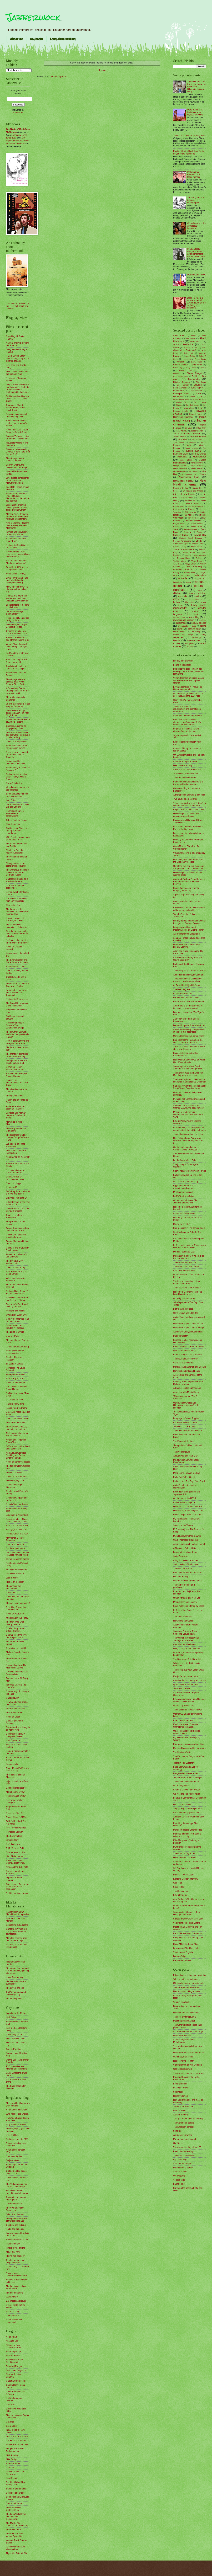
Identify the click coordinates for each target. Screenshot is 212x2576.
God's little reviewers (182, 2069)
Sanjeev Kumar (180, 535)
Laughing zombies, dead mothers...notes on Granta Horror (188, 928)
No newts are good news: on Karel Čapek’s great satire (189, 1061)
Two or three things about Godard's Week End (17, 1229)
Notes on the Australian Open (186, 2013)
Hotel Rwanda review (16, 1796)
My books (36, 39)
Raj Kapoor (189, 515)
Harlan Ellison (189, 408)
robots (203, 626)
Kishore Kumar (193, 451)
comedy (182, 596)
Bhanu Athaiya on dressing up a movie (15, 1178)
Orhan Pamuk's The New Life (186, 1598)
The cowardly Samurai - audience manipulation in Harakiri (17, 1034)
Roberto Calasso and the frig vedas (189, 1748)
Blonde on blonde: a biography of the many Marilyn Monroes (188, 783)
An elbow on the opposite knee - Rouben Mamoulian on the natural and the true (17, 497)
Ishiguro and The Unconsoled (186, 1948)
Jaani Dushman (196, 431)
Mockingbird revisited (183, 1192)
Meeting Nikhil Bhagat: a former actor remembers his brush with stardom (17, 516)
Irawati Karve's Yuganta (184, 1502)
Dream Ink (11, 2404)
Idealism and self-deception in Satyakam (16, 926)
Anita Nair (188, 353)
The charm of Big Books (184, 1853)
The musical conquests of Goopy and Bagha (17, 984)
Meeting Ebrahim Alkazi (184, 2021)
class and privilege (197, 593)
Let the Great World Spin (184, 1160)
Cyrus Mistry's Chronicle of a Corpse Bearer (186, 847)
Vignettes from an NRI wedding (187, 2065)
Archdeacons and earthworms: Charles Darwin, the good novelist (188, 1106)
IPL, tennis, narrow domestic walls (188, 1983)
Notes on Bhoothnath (15, 1383)
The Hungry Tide (180, 1891)
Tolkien (199, 558)
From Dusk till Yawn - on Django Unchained (17, 568)
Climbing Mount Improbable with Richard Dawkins (188, 1382)
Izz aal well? (11, 1187)
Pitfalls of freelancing (15, 2248)
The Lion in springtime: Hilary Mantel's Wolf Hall (186, 1282)
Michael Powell (179, 471)
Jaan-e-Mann (12, 1578)
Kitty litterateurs (180, 1895)
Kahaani (192, 442)
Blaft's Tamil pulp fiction (184, 1196)
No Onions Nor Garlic (183, 1621)
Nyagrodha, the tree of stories (186, 1648)
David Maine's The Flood (184, 1857)
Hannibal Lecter (192, 405)
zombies (190, 647)
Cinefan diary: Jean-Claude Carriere (15, 1629)
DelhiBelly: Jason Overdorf (14, 2399)
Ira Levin (188, 428)
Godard (192, 396)
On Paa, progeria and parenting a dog (16, 1993)
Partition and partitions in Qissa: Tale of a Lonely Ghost (17, 398)
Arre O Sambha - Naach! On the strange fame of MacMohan (17, 525)
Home (102, 70)
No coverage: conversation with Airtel (16, 2274)
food (180, 605)
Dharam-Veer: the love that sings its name (16, 1636)
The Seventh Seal (14, 1836)
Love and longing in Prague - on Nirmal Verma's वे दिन (187, 688)
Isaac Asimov (181, 431)
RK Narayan (190, 512)
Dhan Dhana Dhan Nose (17, 1418)
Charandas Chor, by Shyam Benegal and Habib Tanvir (15, 407)
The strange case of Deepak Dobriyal (15, 459)
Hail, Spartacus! (13, 1740)
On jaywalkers (12, 2160)
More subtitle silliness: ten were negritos (18, 2104)
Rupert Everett (197, 524)
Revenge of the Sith (15, 1813)
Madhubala (181, 457)
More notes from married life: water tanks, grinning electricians (17, 1971)
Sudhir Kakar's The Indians (185, 1564)
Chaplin (203, 368)
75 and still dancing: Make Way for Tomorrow (18, 705)
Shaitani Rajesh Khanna (190, 538)
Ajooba (193, 335)
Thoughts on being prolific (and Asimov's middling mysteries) (187, 980)
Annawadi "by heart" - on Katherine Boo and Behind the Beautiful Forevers (189, 881)
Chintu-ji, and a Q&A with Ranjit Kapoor (17, 1249)
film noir (202, 602)
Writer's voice (179, 2110)
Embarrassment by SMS (17, 2139)
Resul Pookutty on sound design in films (17, 619)
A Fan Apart (11, 2337)
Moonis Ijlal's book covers (185, 1602)
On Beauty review (181, 1785)
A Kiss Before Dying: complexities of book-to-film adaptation (188, 1030)
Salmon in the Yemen (183, 1525)
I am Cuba (11, 800)
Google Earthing (13, 2049)
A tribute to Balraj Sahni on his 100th (17, 546)
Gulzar (179, 405)
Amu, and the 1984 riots (17, 1867)
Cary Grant (191, 368)
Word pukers (12, 2297)
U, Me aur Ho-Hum (14, 1400)
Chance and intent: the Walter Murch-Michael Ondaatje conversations (17, 598)
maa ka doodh (179, 617)
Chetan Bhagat (194, 373)
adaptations (200, 575)
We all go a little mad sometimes (15, 1145)
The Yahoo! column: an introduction (16, 1151)
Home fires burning (14, 1977)
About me (16, 39)
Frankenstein (178, 396)
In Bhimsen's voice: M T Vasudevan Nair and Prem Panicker (189, 1246)
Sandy (199, 532)
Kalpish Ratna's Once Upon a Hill (188, 809)
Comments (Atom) (58, 77)
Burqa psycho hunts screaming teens (15, 1352)
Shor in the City (13, 905)
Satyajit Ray (200, 535)
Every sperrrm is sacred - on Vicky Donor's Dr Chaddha (17, 754)
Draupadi (198, 385)
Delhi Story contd (14, 2034)
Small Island (178, 1887)
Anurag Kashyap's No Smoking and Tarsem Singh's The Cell (16, 1455)
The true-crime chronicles (184, 777)
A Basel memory (180, 2115)
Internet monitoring (14, 2293)
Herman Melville (180, 411)
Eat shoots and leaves (16, 2301)
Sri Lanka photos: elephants (186, 1987)
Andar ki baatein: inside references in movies (16, 746)
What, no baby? (13, 2311)
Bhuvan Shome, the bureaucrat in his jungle (16, 466)
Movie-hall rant (12, 2252)
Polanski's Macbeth (15, 1573)
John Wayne (178, 442)
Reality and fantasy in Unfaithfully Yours (16, 1236)
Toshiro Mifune (179, 561)
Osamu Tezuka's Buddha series (187, 1581)
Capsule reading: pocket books (187, 1812)
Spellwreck (178, 2092)
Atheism (180, 362)
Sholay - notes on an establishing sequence (16, 864)
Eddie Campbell (180, 388)
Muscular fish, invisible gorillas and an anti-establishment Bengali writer (189, 1128)
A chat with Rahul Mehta (184, 1213)
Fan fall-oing (179, 2184)
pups (194, 626)
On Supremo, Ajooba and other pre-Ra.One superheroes (17, 830)
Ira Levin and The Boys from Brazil (189, 1481)
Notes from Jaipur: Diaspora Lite (188, 1323)
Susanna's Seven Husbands (195, 555)
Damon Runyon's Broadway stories (189, 1025)
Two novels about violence (185, 799)
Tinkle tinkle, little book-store (186, 773)
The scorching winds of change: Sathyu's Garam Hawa (17, 1137)
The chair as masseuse (184, 2155)
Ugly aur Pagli (12, 1336)
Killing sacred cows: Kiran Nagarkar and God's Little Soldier (189, 1700)
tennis (176, 640)
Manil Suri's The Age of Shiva (186, 1473)
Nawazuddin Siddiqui (183, 481)
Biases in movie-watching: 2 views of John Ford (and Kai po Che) (18, 452)
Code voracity (12, 2315)
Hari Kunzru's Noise (182, 1804)
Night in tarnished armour (17, 1893)
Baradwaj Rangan (14, 2366)
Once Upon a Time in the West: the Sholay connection (17, 1886)
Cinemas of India (180, 376)
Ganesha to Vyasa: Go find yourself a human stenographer (16, 1931)
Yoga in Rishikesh (181, 2002)
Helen (200, 408)
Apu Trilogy (190, 356)
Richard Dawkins (193, 520)
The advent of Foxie (15, 1988)
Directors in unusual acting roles (15, 886)
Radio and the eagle (15, 2229)
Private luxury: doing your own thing (189, 1975)
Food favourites (180, 2084)
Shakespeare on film (15, 1852)
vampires (189, 643)
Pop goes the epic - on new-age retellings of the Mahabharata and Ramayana (188, 671)
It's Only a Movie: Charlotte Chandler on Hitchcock (185, 1725)
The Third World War (182, 1616)
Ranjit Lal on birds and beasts (186, 1371)
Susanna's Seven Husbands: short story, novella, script (189, 1047)
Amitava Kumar (13, 2355)
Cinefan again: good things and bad (15, 2261)
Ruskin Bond (179, 526)
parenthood (181, 623)
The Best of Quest (181, 989)
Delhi (194, 376)
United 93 (10, 1592)
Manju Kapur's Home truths (185, 1676)
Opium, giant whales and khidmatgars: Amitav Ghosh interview (185, 1405)
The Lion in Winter (14, 1472)
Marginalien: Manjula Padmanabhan (15, 2449)
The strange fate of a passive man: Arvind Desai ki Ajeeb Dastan (16, 682)
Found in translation (182, 665)
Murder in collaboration (183, 993)
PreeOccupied (12, 2478)
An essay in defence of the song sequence (16, 415)
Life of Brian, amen (14, 1856)
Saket (176, 529)
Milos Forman (194, 471)
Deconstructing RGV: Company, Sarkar (15, 1735)
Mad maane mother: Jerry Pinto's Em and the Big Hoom (188, 827)
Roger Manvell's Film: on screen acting (17, 1769)
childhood (177, 593)
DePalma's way (13, 1844)
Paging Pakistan (180, 1336)
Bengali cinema (180, 365)
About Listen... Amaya (16, 574)
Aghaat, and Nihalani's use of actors (16, 1255)
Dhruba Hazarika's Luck (184, 1252)
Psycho (191, 509)
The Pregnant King (181, 1452)
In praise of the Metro (16, 2013)
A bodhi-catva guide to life (185, 761)
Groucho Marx (200, 402)
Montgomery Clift (188, 474)
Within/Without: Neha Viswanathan (15, 2548)
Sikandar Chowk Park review (186, 1790)
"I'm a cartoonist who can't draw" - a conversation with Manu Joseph (189, 804)
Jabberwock (33, 17)
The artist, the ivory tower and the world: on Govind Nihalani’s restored (196, 87)
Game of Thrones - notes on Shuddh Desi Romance (18, 437)
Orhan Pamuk (187, 498)
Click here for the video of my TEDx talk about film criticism (17, 306)
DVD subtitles (12, 2135)
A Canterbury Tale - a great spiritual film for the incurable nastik (17, 691)
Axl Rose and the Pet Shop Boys (188, 2031)
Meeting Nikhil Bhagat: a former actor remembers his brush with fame (196, 253)
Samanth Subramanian (16, 2489)
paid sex (202, 620)
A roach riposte (180, 2171)
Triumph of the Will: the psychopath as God (16, 1061)
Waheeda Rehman (182, 569)
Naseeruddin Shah (189, 477)
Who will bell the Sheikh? (17, 2114)
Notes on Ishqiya (13, 1183)
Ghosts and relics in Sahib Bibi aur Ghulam (18, 805)
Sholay (199, 541)
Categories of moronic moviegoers (16, 2198)
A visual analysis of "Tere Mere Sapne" (17, 344)
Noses (175, 491)
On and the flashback (196, 226)
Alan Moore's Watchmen (184, 1644)
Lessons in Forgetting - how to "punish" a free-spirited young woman (16, 507)
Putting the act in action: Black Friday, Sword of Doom (17, 776)
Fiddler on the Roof (15, 1582)
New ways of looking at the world (188, 1991)
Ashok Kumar (200, 359)
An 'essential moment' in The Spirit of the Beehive (17, 941)
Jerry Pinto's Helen (181, 1688)
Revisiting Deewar (14, 1832)
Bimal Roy (177, 368)
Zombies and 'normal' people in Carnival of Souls (16, 1115)
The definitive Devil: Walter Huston (15, 1262)
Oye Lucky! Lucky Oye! (16, 1315)
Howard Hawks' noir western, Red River (15, 919)
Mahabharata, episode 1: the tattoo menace (193, 174)
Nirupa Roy (198, 488)
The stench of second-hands (186, 1781)
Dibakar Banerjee (181, 382)
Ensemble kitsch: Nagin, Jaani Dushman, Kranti (17, 1520)
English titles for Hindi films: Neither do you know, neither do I (189, 152)
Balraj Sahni (196, 362)
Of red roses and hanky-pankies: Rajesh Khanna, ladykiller (17, 933)
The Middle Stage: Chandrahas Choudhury (17, 2524)
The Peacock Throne (182, 1568)
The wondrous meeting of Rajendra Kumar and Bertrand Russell (17, 872)
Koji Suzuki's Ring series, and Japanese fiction (186, 1493)
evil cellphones (194, 599)
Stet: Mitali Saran (14, 2503)
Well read (177, 1883)
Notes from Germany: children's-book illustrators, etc (188, 1293)
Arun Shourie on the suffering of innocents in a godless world (187, 1007)
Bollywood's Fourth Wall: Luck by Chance (17, 1305)
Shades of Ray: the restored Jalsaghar (15, 851)
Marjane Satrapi (196, 466)
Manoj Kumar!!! (196, 463)
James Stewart (179, 436)
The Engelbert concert (183, 2127)
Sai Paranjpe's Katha (15, 1548)
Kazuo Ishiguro (191, 448)
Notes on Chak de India (17, 1476)
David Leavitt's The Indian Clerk (187, 1506)
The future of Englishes (183, 1952)
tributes (176, 643)
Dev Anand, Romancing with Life (188, 1510)
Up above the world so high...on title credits (16, 899)
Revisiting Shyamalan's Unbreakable (16, 1608)
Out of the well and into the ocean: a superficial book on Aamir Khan (188, 867)
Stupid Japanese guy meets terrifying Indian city (186, 889)
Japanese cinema (198, 436)
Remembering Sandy (183, 2168)
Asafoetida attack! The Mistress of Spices (16, 1666)
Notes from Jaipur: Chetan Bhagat (188, 1327)
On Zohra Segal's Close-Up (185, 1181)
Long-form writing (62, 39)
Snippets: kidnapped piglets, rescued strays (186, 1054)
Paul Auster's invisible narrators (187, 1572)
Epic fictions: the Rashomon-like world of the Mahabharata (188, 1041)
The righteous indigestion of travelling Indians (17, 2219)
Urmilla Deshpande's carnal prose (188, 1036)
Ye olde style (179, 2180)
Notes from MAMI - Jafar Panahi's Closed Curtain (17, 431)
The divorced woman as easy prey (189, 135)
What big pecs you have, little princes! (17, 1945)
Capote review (12, 1698)
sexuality (196, 631)
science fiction (194, 629)
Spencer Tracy (179, 547)
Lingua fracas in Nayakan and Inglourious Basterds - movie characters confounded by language (18, 388)
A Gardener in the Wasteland (186, 934)
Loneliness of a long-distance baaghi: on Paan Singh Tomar (17, 713)
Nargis (203, 474)
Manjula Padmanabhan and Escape (189, 1367)
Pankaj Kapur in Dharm (16, 1408)
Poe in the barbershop (183, 2151)
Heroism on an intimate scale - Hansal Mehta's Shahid (16, 423)
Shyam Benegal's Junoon (17, 1559)
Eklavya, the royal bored (17, 1529)
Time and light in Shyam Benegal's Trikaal (17, 625)
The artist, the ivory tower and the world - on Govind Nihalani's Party (18, 735)
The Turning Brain (14, 1712)
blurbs (188, 582)
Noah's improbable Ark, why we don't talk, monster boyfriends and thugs (188, 1140)
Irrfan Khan (201, 428)
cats (199, 590)
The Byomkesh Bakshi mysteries (188, 1659)
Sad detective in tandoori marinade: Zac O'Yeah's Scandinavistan (189, 1087)
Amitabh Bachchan (183, 344)
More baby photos (14, 1998)
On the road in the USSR (184, 1498)
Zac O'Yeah (186, 575)
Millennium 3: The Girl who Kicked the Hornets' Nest (188, 1257)
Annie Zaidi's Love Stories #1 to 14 (189, 769)
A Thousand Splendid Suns (185, 1548)
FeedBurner (18, 112)
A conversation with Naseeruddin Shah (15, 1171)
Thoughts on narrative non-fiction (188, 1134)
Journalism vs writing (182, 2135)
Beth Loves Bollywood (16, 2370)
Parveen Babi (190, 500)
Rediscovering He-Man (183, 2061)
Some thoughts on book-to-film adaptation (17, 795)
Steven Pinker (189, 552)
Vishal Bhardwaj (194, 567)
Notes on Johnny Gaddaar (18, 1462)
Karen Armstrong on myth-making (188, 1744)
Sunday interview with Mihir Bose (188, 1919)
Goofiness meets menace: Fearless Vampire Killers (18, 1553)
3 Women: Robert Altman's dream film (15, 1068)
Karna (188, 445)
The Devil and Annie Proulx (185, 1359)
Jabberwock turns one (183, 2106)
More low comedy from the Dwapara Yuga (16, 1939)
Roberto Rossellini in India (185, 1422)
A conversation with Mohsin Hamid (189, 1544)
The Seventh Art (13, 2530)
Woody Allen (189, 573)
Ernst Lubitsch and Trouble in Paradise (15, 1326)
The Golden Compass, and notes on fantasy (16, 1428)
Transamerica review (15, 1708)
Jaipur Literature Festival (186, 433)
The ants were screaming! (18, 1603)
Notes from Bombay (182, 2035)
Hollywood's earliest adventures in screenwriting (15, 813)
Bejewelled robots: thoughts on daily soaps (17, 2191)
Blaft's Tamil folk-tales (183, 1309)
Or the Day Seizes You (183, 1705)
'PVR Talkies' (12, 2017)
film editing (189, 602)
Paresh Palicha (13, 2463)
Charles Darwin (185, 371)
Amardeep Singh (13, 2351)
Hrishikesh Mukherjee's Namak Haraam (16, 1074)
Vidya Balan (190, 564)
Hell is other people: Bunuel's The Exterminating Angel (15, 1025)
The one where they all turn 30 (187, 2147)
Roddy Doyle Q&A (181, 1224)
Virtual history (12, 1840)
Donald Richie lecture (16, 1788)
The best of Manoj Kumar (184, 2017)
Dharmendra (194, 379)
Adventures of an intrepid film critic (189, 795)
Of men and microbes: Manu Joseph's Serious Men (186, 1201)
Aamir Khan (179, 335)
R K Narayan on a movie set (186, 997)
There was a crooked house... (186, 1266)
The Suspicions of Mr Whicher (187, 1288)
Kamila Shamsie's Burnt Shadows (188, 1346)
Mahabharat (199, 456)
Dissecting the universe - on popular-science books (186, 814)
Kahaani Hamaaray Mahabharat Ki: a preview (17, 1913)
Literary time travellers (183, 661)
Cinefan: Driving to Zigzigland (14, 1486)
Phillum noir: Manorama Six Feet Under (17, 1434)
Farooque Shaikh (181, 393)
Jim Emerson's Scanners (17, 2440)
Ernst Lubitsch (196, 391)
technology (196, 637)
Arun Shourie (187, 359)
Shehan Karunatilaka (182, 541)
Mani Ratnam (186, 460)
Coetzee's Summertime (184, 1270)
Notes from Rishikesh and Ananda (188, 2052)
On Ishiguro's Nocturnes (184, 1298)
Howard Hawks (196, 414)
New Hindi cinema (189, 482)
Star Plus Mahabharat (183, 549)
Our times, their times (183, 2057)
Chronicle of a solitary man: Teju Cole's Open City (188, 958)
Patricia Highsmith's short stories (188, 1514)
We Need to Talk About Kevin (186, 1794)
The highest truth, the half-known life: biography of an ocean (188, 1074)
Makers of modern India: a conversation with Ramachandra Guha (188, 1114)
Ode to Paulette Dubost (16, 820)
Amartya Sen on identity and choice (189, 1680)
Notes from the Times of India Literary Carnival (186, 945)
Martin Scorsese (180, 468)
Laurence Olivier (180, 454)
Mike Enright (11, 2459)
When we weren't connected (14, 2320)
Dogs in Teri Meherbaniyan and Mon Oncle (17, 1082)
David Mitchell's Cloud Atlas (185, 1944)
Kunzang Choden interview (185, 1879)
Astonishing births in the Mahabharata (184, 2040)
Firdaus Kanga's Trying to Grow (187, 1354)
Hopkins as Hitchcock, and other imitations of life (17, 638)
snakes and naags (183, 634)
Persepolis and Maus (183, 1960)
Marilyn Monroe (179, 466)
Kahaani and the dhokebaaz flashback (15, 762)
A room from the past (182, 2163)
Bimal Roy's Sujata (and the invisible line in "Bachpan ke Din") (17, 580)
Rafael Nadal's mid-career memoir (188, 1001)
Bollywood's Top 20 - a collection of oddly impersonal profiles (189, 908)
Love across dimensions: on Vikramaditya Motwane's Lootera (17, 480)
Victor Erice (177, 564)
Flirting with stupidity (15, 2256)
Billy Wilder (197, 365)
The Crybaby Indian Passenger (15, 2209)
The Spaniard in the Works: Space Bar (15, 2534)
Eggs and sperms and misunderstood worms (183, 1186)
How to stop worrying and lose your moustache (17, 1042)
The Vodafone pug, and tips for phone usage (16, 2185)
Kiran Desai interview (183, 1720)
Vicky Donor (196, 561)
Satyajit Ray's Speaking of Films (188, 1808)
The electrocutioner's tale (184, 1262)
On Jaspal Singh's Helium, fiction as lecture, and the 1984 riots (188, 694)
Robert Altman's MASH (16, 1817)
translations (193, 640)
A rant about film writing (16, 2110)
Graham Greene (183, 402)
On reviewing (179, 2176)
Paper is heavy (13, 2244)
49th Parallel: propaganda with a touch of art (18, 838)
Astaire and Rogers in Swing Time (16, 1441)
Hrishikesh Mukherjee (183, 417)
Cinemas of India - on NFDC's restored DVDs (16, 632)
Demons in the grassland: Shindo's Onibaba (17, 1209)
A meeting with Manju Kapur (186, 1392)
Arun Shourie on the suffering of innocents (196, 303)
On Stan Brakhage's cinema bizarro (15, 612)
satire (179, 629)
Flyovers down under (15, 2039)
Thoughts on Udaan (15, 1096)
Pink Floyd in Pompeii (16, 1828)
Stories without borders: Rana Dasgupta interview (186, 1913)
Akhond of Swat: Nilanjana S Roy (13, 2346)
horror (194, 611)
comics (197, 596)
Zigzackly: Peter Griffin (16, 2553)
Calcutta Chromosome (16, 2381)
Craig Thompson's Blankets (185, 1540)
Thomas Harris (183, 558)
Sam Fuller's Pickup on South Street (16, 1272)
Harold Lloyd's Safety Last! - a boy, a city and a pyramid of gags (17, 358)
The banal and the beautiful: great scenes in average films (17, 911)
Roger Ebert (179, 523)
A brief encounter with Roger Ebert (16, 539)
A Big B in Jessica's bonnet (185, 1560)
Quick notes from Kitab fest (185, 1684)
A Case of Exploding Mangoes (187, 1388)
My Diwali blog (179, 2159)
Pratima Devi (178, 509)
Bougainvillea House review (186, 1773)
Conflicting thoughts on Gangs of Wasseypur (16, 667)
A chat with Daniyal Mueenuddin (188, 1332)
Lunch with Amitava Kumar (185, 1552)
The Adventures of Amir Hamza (187, 1430)
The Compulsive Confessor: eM (13, 2508)
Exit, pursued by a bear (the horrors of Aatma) (16, 561)
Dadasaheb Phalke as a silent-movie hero (17, 880)
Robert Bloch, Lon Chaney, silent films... (16, 1861)
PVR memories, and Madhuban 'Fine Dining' (17, 2067)
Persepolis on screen (15, 1374)
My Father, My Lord (15, 1480)
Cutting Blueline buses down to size (16, 2172)
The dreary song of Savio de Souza (189, 970)
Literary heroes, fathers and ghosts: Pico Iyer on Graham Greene (189, 922)
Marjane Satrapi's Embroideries (187, 1830)
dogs (176, 599)
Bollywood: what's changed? (14, 1801)
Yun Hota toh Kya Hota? (17, 1618)
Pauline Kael (178, 506)
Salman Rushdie (190, 529)
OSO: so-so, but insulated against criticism (18, 1447)
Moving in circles (180, 2088)
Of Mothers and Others (193, 491)
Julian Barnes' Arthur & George (187, 1777)
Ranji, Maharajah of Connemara (187, 1933)
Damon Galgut (179, 1956)
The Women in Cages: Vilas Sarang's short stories (186, 1639)
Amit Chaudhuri (196, 341)
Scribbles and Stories (16, 2493)
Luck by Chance (199, 454)
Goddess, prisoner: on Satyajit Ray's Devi (16, 727)
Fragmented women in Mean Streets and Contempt (16, 992)
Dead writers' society (182, 765)
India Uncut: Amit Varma (17, 2436)
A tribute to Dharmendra (17, 999)
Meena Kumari (197, 468)
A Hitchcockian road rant (17, 2239)
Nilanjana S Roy (180, 488)
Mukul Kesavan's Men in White (187, 1536)
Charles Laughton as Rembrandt (15, 1216)
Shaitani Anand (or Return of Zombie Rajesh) (18, 720)
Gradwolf (10, 2422)
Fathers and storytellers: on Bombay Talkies (17, 533)
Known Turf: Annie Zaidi (17, 2445)
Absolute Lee (12, 2341)
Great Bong (11, 2426)
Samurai (187, 532)
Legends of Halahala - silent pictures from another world (186, 730)
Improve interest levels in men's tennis (17, 2234)
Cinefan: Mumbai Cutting (17, 1347)
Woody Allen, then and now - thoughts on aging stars (17, 646)
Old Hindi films (184, 494)
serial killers (179, 631)
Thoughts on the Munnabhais (13, 1587)
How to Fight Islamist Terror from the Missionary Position (188, 860)
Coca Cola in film (14, 783)
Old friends (178, 2143)
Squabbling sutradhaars (17, 1925)
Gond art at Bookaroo (183, 1363)
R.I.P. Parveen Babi (15, 1848)
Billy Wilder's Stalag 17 (16, 1198)
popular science (198, 623)
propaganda (183, 626)
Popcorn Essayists (195, 506)
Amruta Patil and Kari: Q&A (185, 1456)
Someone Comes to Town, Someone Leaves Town (185, 1632)
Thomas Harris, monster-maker (187, 1710)
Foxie (198, 393)
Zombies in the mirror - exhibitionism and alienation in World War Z (187, 709)
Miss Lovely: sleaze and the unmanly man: (17, 372)
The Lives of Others (15, 1332)
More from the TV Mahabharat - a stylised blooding (195, 112)
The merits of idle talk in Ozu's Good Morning (17, 1055)
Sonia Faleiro (197, 544)
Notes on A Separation (16, 741)
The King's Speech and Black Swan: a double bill (17, 961)
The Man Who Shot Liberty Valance (15, 1623)
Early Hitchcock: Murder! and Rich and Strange (17, 1299)
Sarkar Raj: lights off (15, 1378)
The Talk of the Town (15, 1422)
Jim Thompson (197, 439)
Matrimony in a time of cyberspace (16, 1982)
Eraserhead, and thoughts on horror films (18, 1728)
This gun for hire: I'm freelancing (188, 2119)
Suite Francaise (180, 1556)
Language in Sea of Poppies (186, 1418)
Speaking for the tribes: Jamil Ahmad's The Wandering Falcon (188, 1067)
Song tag (177, 2131)
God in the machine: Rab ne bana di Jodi (17, 1320)
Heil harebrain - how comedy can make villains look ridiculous (17, 554)
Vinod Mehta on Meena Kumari (187, 715)
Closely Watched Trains (17, 1504)
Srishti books (196, 547)
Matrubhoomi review (15, 1792)
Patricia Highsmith (194, 503)
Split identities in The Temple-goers (189, 1228)
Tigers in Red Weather (183, 1763)
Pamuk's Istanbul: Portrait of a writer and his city (187, 1835)
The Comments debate (183, 2123)
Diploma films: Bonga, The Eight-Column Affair (18, 1292)
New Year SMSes (14, 2156)
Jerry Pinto (182, 439)
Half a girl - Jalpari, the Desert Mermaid (16, 660)
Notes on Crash (13, 1717)
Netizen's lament (180, 2096)
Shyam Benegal (180, 543)
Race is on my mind (15, 1404)
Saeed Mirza (196, 526)
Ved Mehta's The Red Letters (186, 1923)
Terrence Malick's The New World (16, 1686)
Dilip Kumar (201, 382)
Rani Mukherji (193, 518)
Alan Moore (190, 338)
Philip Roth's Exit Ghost (184, 1477)
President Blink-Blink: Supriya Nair (16, 2483)
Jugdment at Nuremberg (17, 1515)
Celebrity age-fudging (16, 2225)
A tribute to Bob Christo (16, 966)
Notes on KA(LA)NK (15, 1614)
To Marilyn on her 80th (16, 1648)
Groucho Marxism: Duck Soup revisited (17, 1673)
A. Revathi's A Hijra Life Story (186, 985)
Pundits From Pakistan (183, 1875)
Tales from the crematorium (185, 1979)
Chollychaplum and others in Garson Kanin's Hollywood (186, 1148)
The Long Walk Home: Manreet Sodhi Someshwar (16, 2516)
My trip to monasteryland (184, 2139)
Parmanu (10, 2467)
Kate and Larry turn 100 (17, 1525)
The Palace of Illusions (183, 1441)
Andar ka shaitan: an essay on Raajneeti (15, 1107)
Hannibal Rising (180, 1576)
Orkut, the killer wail (15, 2214)
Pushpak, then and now (17, 1534)
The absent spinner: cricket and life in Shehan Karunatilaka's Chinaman (189, 1080)
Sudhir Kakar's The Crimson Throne (189, 1171)
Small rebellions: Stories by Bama (188, 1606)
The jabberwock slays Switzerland (16, 2287)
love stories (194, 614)
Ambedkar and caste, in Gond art (188, 975)
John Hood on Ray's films (184, 1426)
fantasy (176, 602)
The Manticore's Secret (183, 1752)
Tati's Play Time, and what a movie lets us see (18, 1192)
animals (182, 578)
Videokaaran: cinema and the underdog (17, 788)
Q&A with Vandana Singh (184, 1350)
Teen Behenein (13, 824)
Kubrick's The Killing (15, 1311)
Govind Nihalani (199, 399)
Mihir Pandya (12, 2455)
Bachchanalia (12, 1764)
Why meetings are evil (16, 2124)
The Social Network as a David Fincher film (17, 1004)
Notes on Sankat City (15, 1267)
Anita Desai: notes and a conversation (184, 1486)
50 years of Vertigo (14, 1364)
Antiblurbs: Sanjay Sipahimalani (14, 2361)
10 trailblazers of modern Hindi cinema (17, 606)
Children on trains (14, 2203)
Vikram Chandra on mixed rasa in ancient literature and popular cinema (188, 680)
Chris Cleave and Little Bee (185, 1313)
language (177, 614)
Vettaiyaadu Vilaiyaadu (16, 1570)
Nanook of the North (15, 1544)
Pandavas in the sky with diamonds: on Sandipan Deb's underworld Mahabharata (187, 722)
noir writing (194, 617)
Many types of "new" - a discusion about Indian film (17, 589)
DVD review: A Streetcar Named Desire (17, 1387)
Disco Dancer (183, 385)
